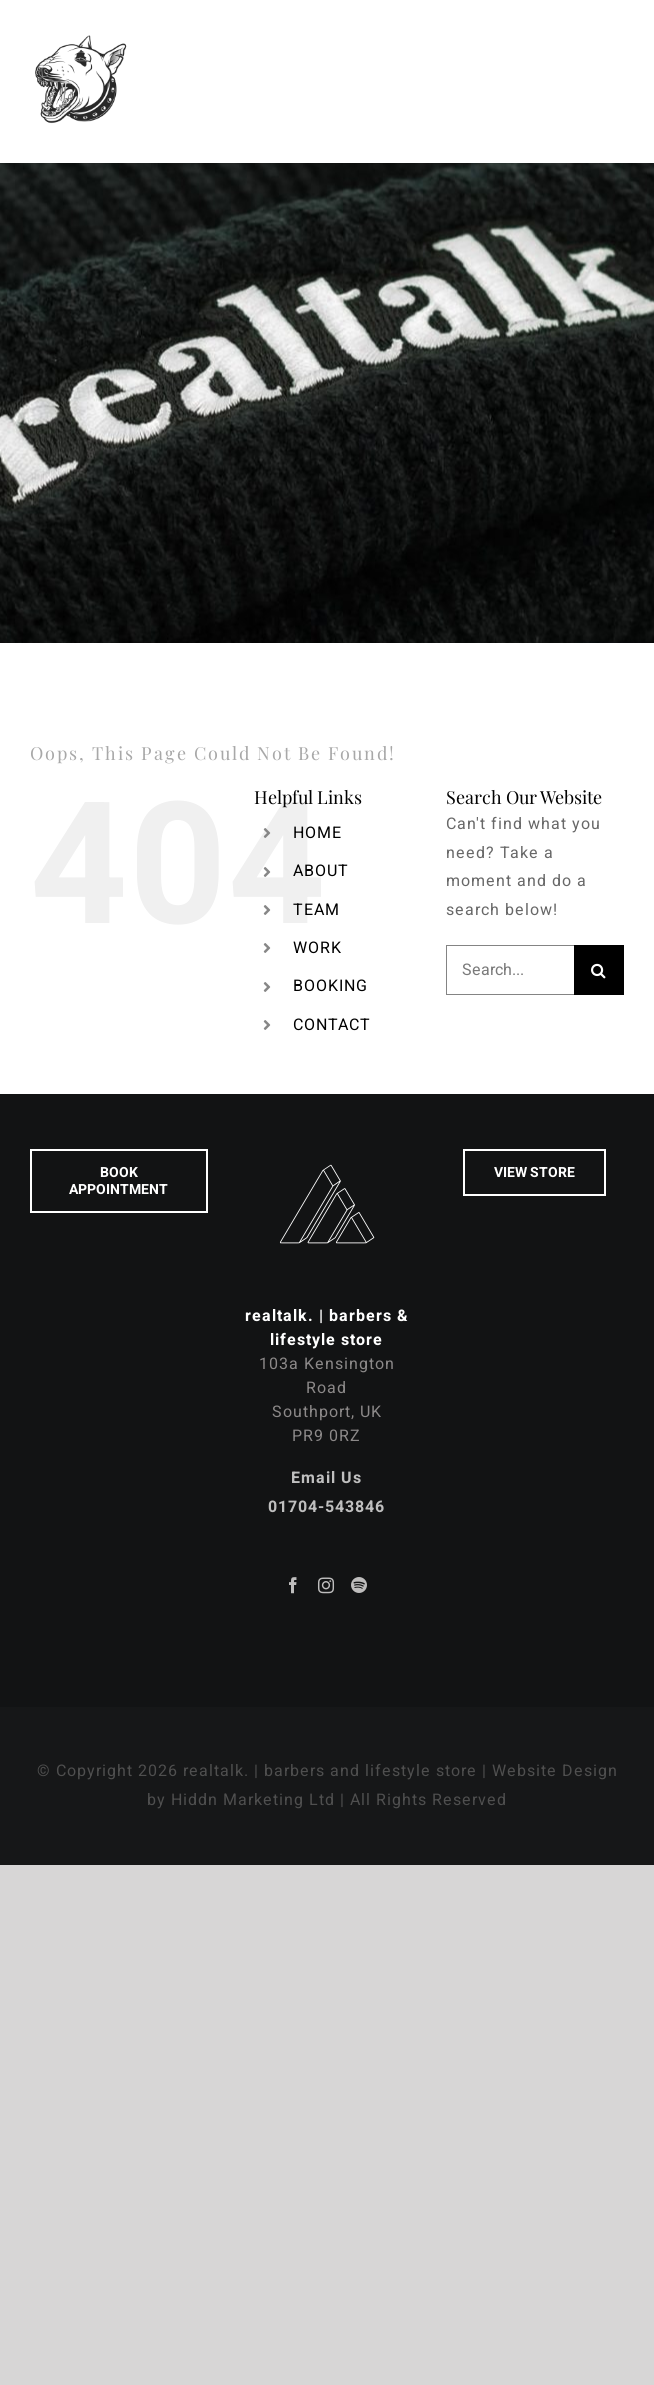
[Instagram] (326, 1585)
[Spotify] (359, 1585)
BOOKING (330, 986)
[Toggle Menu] (609, 81)
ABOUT (321, 871)
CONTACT (332, 1025)
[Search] (599, 970)
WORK (317, 948)
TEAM (316, 910)
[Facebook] (293, 1585)
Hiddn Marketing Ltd (253, 1800)
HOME (317, 833)
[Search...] (510, 970)
